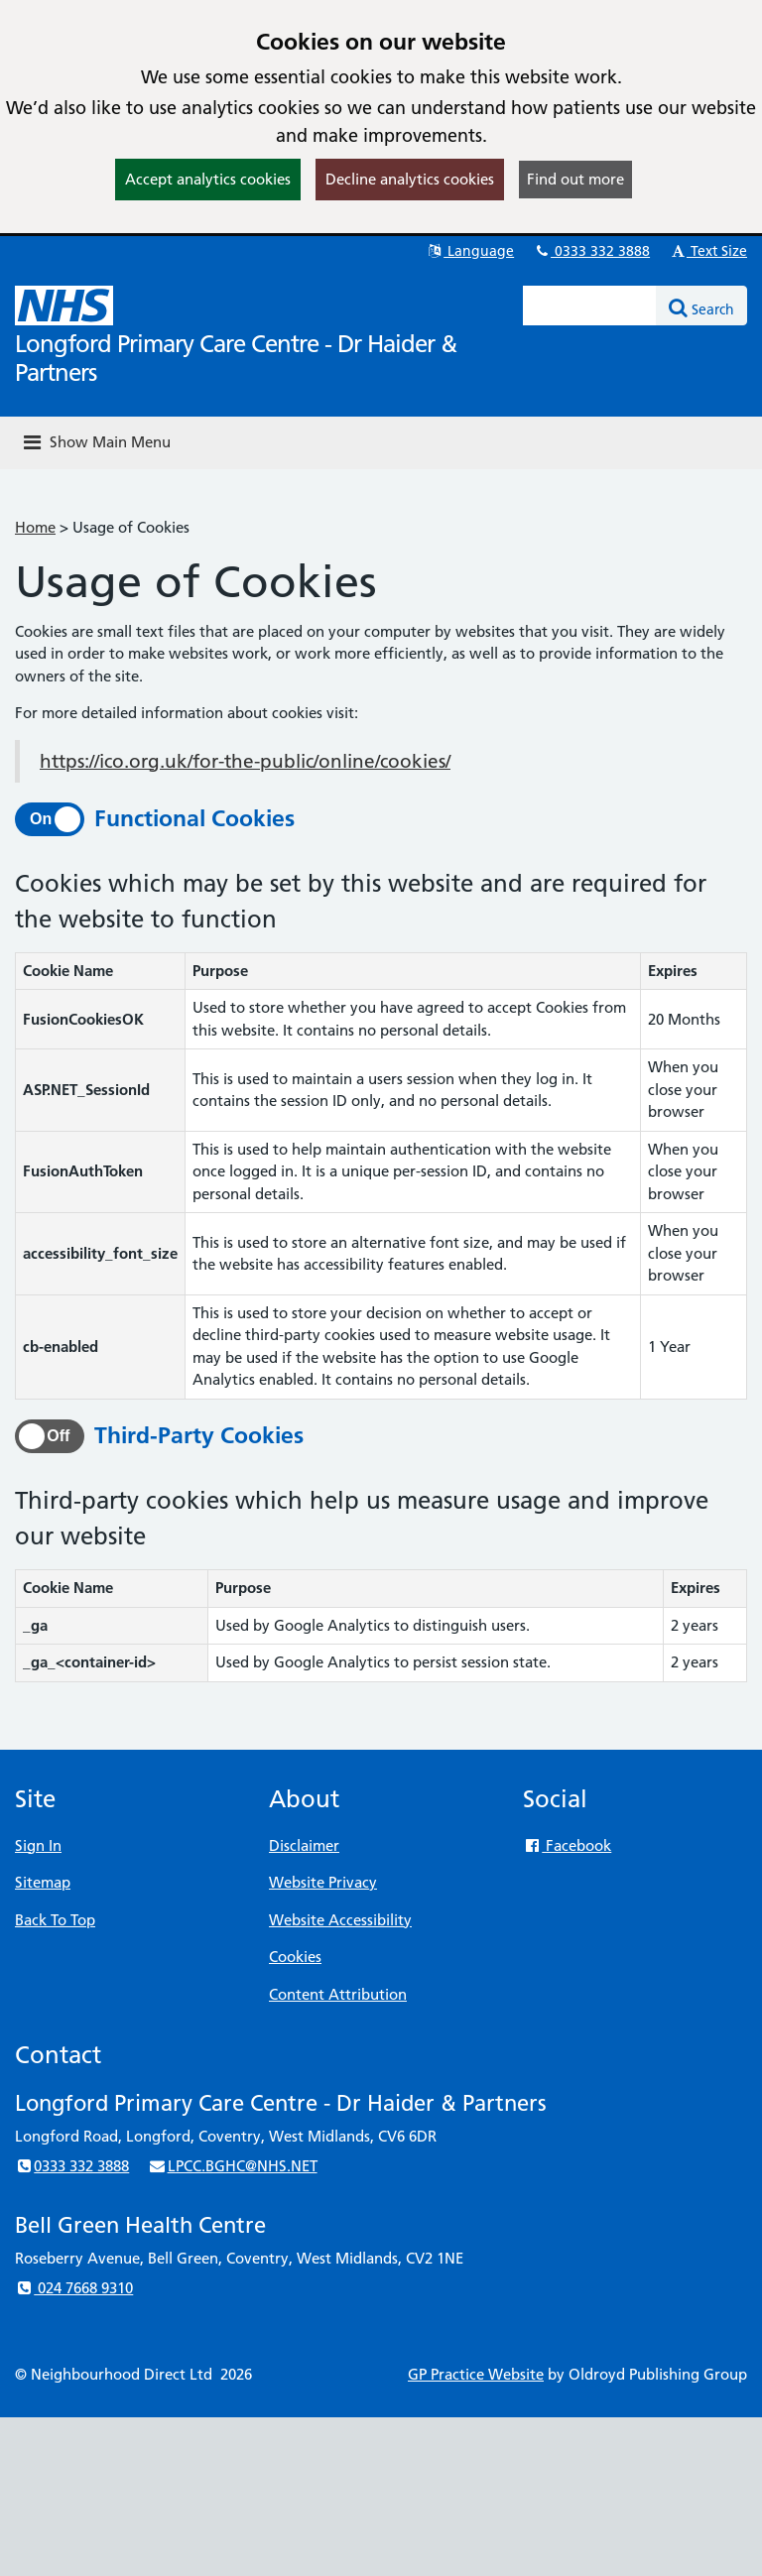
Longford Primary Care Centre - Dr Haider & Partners (235, 358)
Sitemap (42, 1882)
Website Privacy (323, 1882)
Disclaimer (304, 1845)
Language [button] (470, 251)
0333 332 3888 (591, 251)
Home (35, 527)
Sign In (38, 1845)
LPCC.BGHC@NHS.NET (232, 2165)
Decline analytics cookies (409, 179)
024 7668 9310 (74, 2287)
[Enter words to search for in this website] (590, 305)
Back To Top (55, 1919)
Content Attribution (338, 1994)
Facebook (567, 1845)
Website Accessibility (340, 1919)
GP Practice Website (476, 2374)
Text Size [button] (708, 251)
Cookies (295, 1956)
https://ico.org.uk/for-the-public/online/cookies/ (245, 761)
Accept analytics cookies (208, 179)
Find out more (575, 179)
